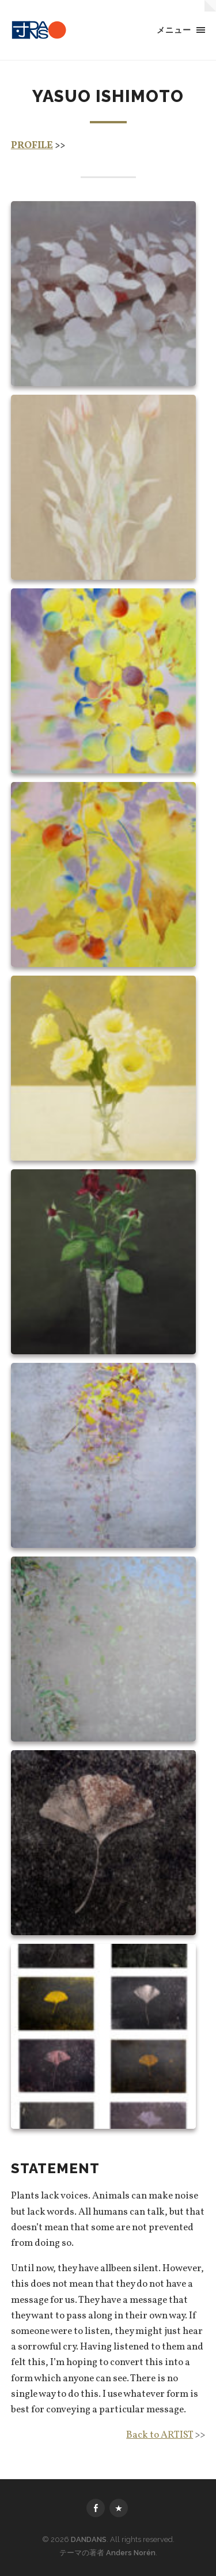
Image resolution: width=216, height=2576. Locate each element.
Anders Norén (131, 2552)
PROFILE (32, 145)
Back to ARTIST (159, 2435)
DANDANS (89, 2539)
